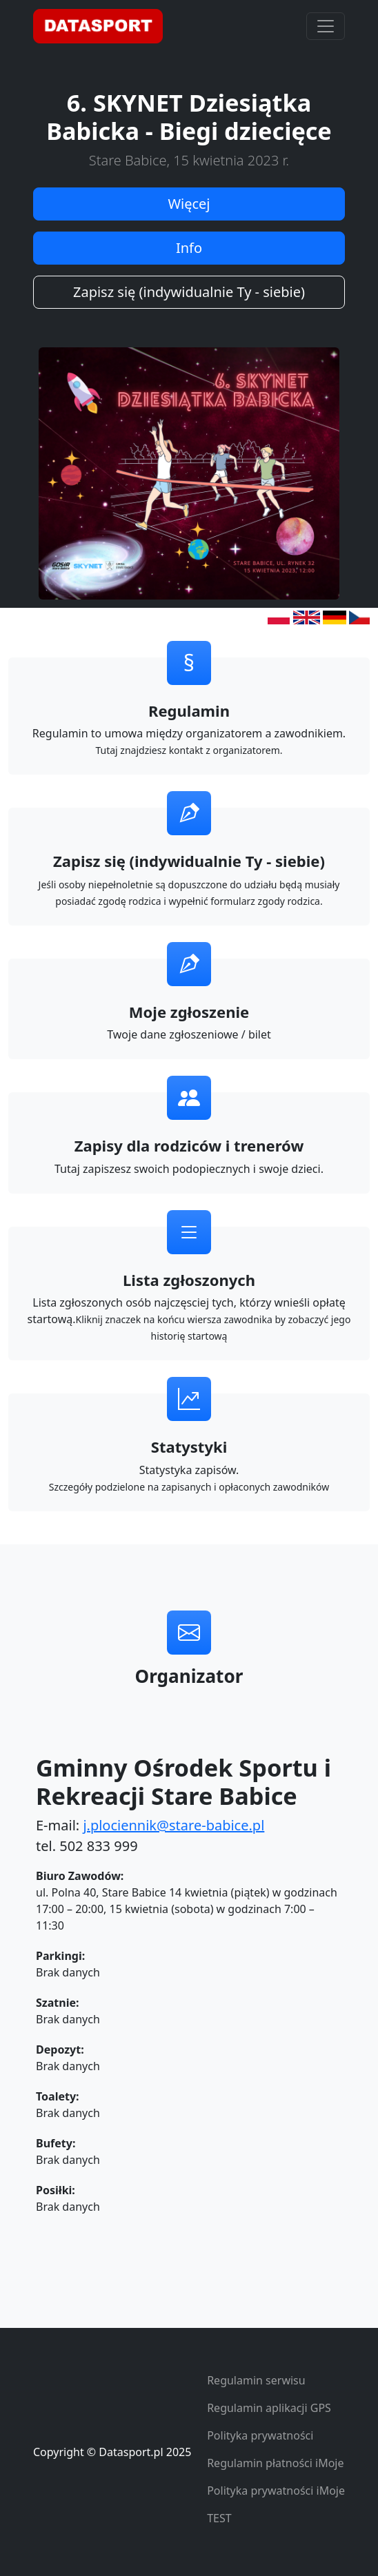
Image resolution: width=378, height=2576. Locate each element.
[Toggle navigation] (325, 26)
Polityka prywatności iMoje (276, 2490)
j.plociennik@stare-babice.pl (173, 1825)
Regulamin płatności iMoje (275, 2463)
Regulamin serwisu (256, 2380)
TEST (219, 2518)
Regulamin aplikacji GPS (269, 2407)
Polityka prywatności (260, 2435)
